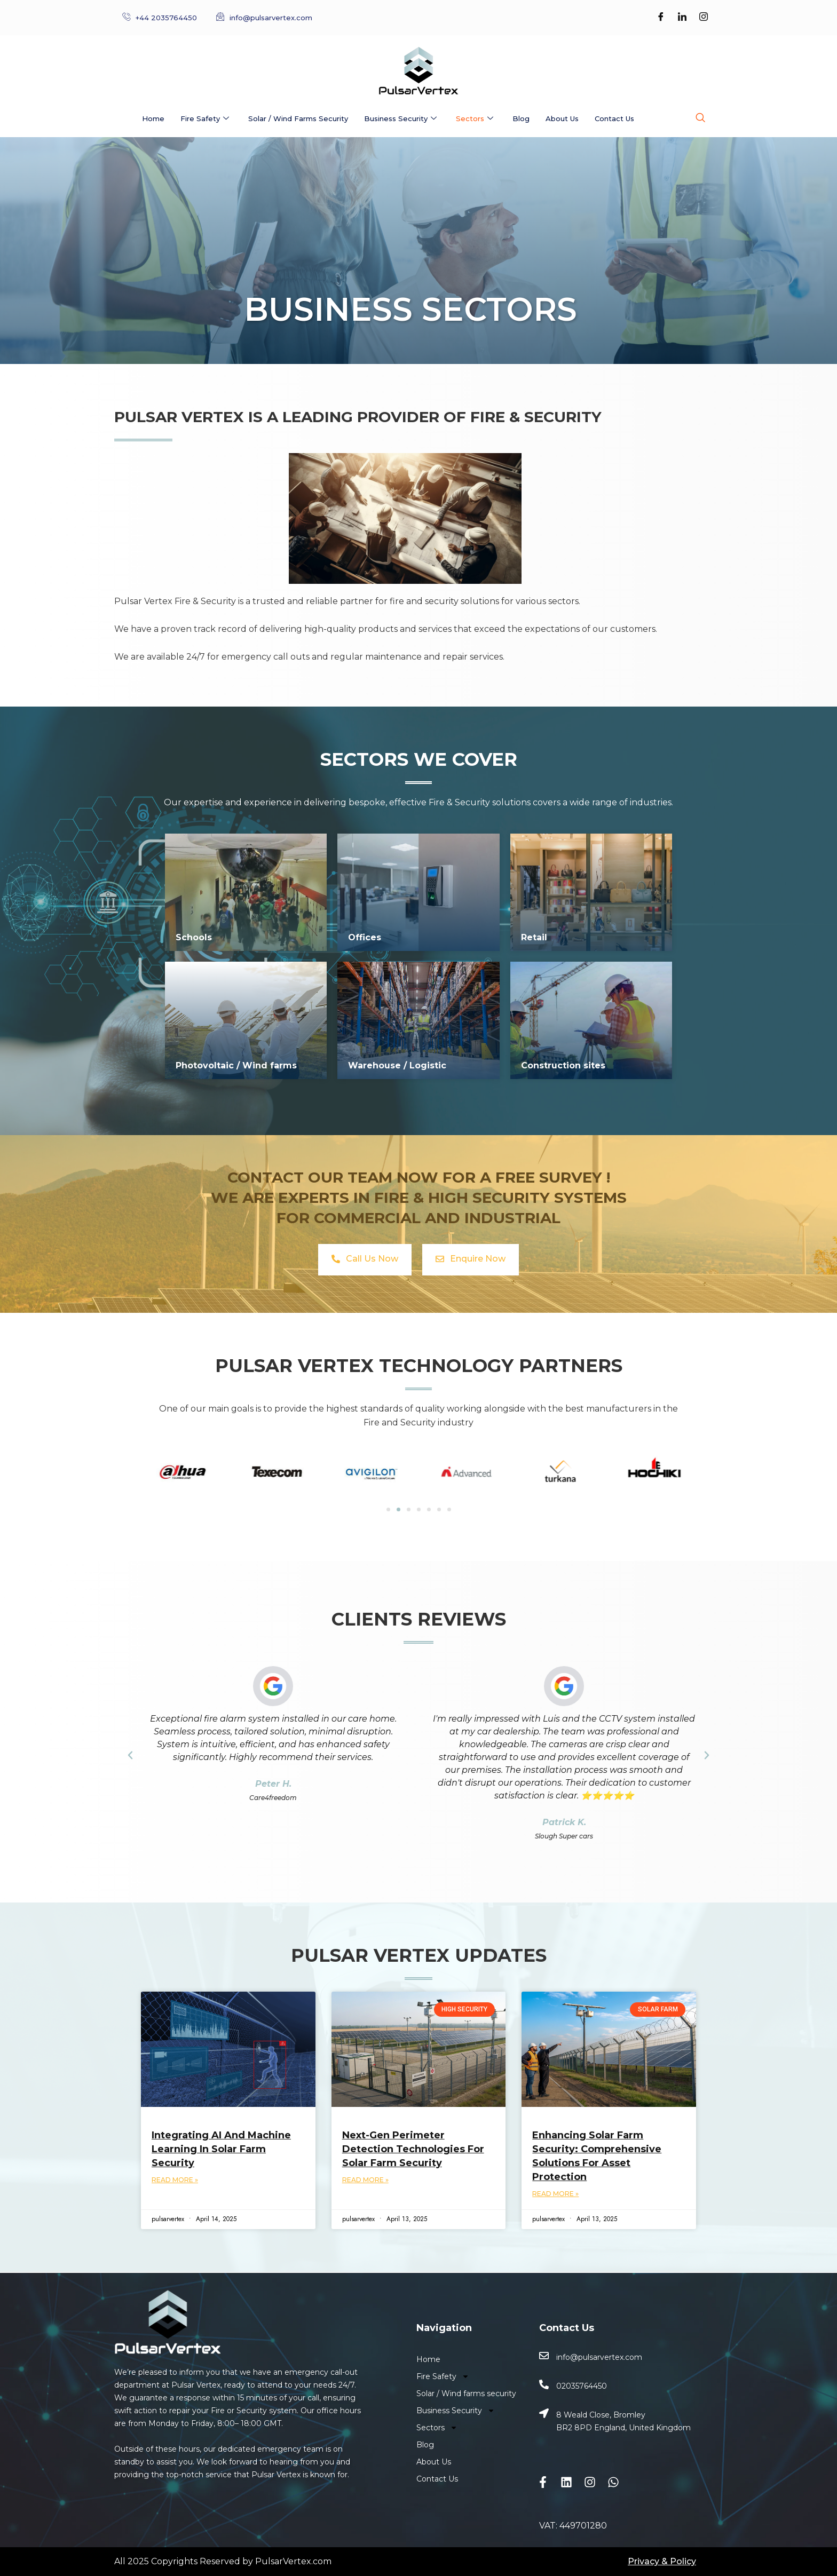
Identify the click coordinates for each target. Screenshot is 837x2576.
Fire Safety (204, 119)
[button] (130, 1755)
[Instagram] (704, 18)
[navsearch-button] (700, 118)
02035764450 (581, 2386)
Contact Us (614, 118)
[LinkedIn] (682, 18)
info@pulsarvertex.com (599, 2357)
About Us (562, 118)
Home (153, 118)
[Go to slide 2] (398, 1509)
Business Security (400, 119)
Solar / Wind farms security (298, 118)
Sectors (474, 119)
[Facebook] (661, 18)
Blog (521, 118)
